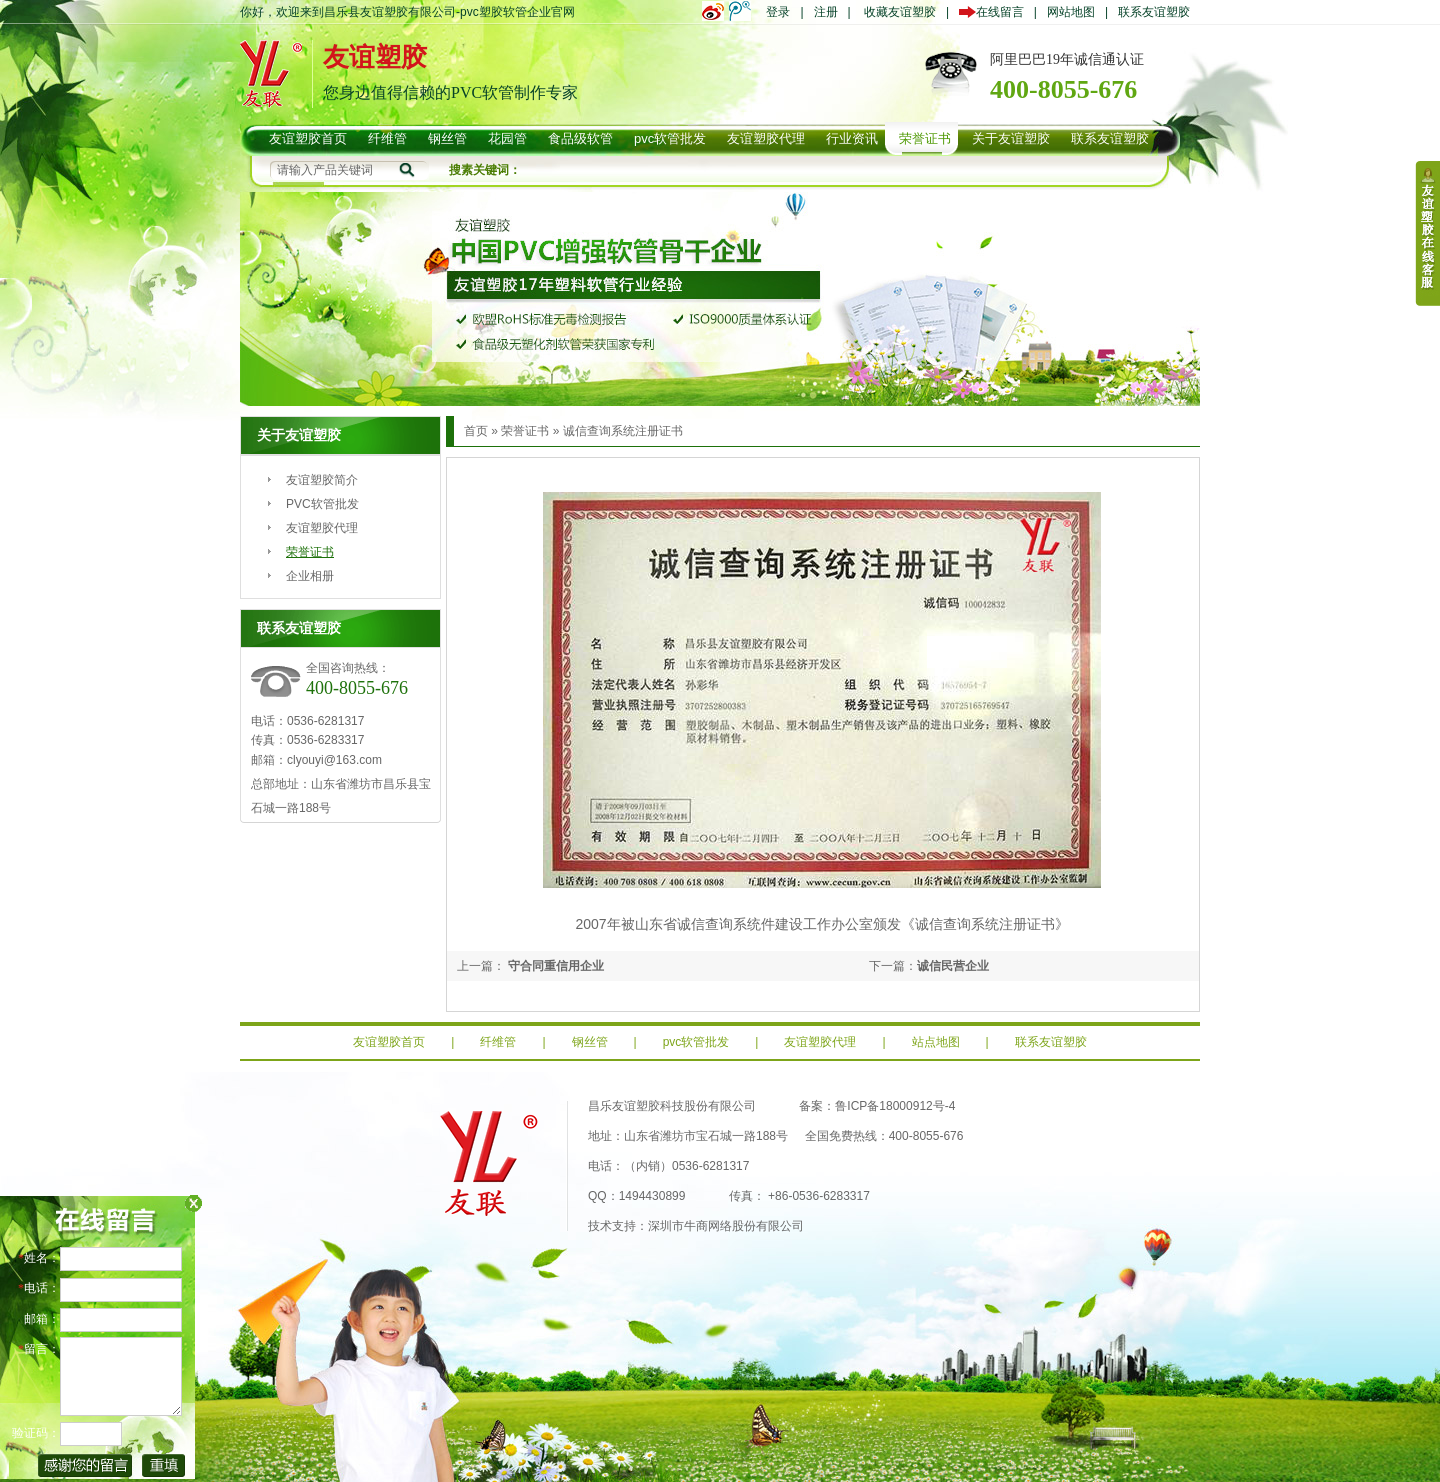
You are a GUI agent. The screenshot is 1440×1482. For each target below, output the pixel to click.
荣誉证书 (310, 552)
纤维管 (498, 1042)
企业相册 (310, 576)
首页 (476, 431)
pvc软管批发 (696, 1042)
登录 (778, 12)
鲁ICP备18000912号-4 (895, 1106)
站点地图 (936, 1042)
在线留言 (996, 12)
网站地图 (1071, 12)
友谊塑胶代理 (322, 528)
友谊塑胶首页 (389, 1042)
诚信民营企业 (953, 966)
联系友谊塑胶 (1154, 12)
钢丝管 (590, 1042)
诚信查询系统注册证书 (623, 431)
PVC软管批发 (322, 504)
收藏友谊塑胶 (900, 12)
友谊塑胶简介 (322, 480)
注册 (826, 12)
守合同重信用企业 (554, 966)
